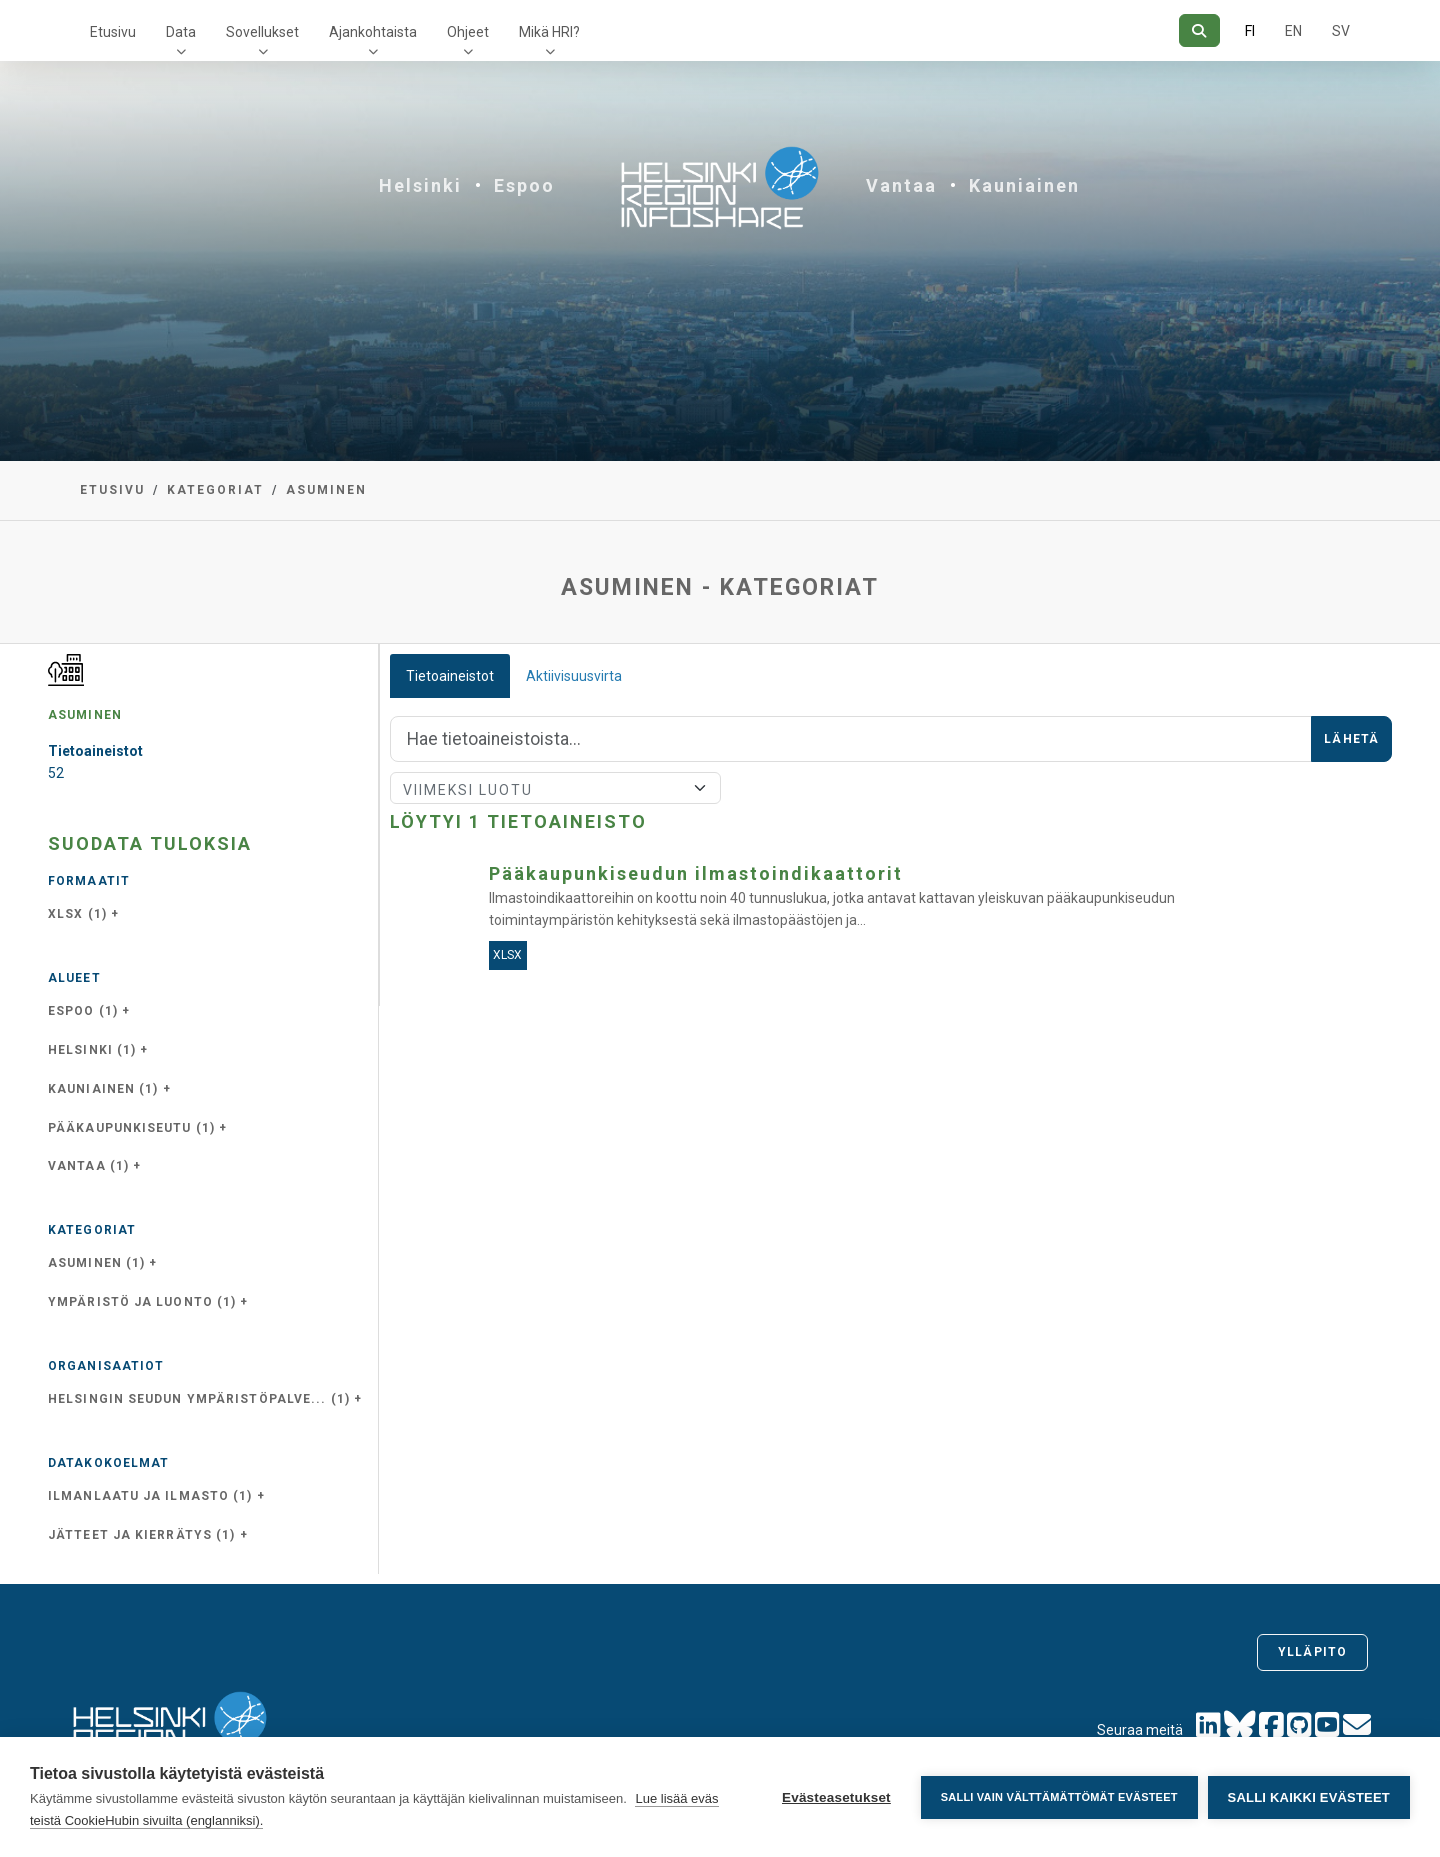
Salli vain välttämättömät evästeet (1059, 1797)
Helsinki (420, 185)
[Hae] (1199, 30)
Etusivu (113, 32)
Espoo (524, 185)
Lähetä (1351, 739)
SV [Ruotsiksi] (1341, 31)
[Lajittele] (555, 788)
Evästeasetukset (836, 1797)
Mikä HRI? (549, 32)
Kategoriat (215, 490)
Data (181, 32)
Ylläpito (1312, 1652)
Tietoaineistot (450, 676)
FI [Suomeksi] (1250, 31)
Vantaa (901, 185)
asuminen (326, 490)
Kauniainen (1024, 185)
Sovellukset (262, 32)
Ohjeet (468, 32)
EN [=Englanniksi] (1293, 31)
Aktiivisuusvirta (574, 676)
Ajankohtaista (373, 32)
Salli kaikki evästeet (1309, 1797)
